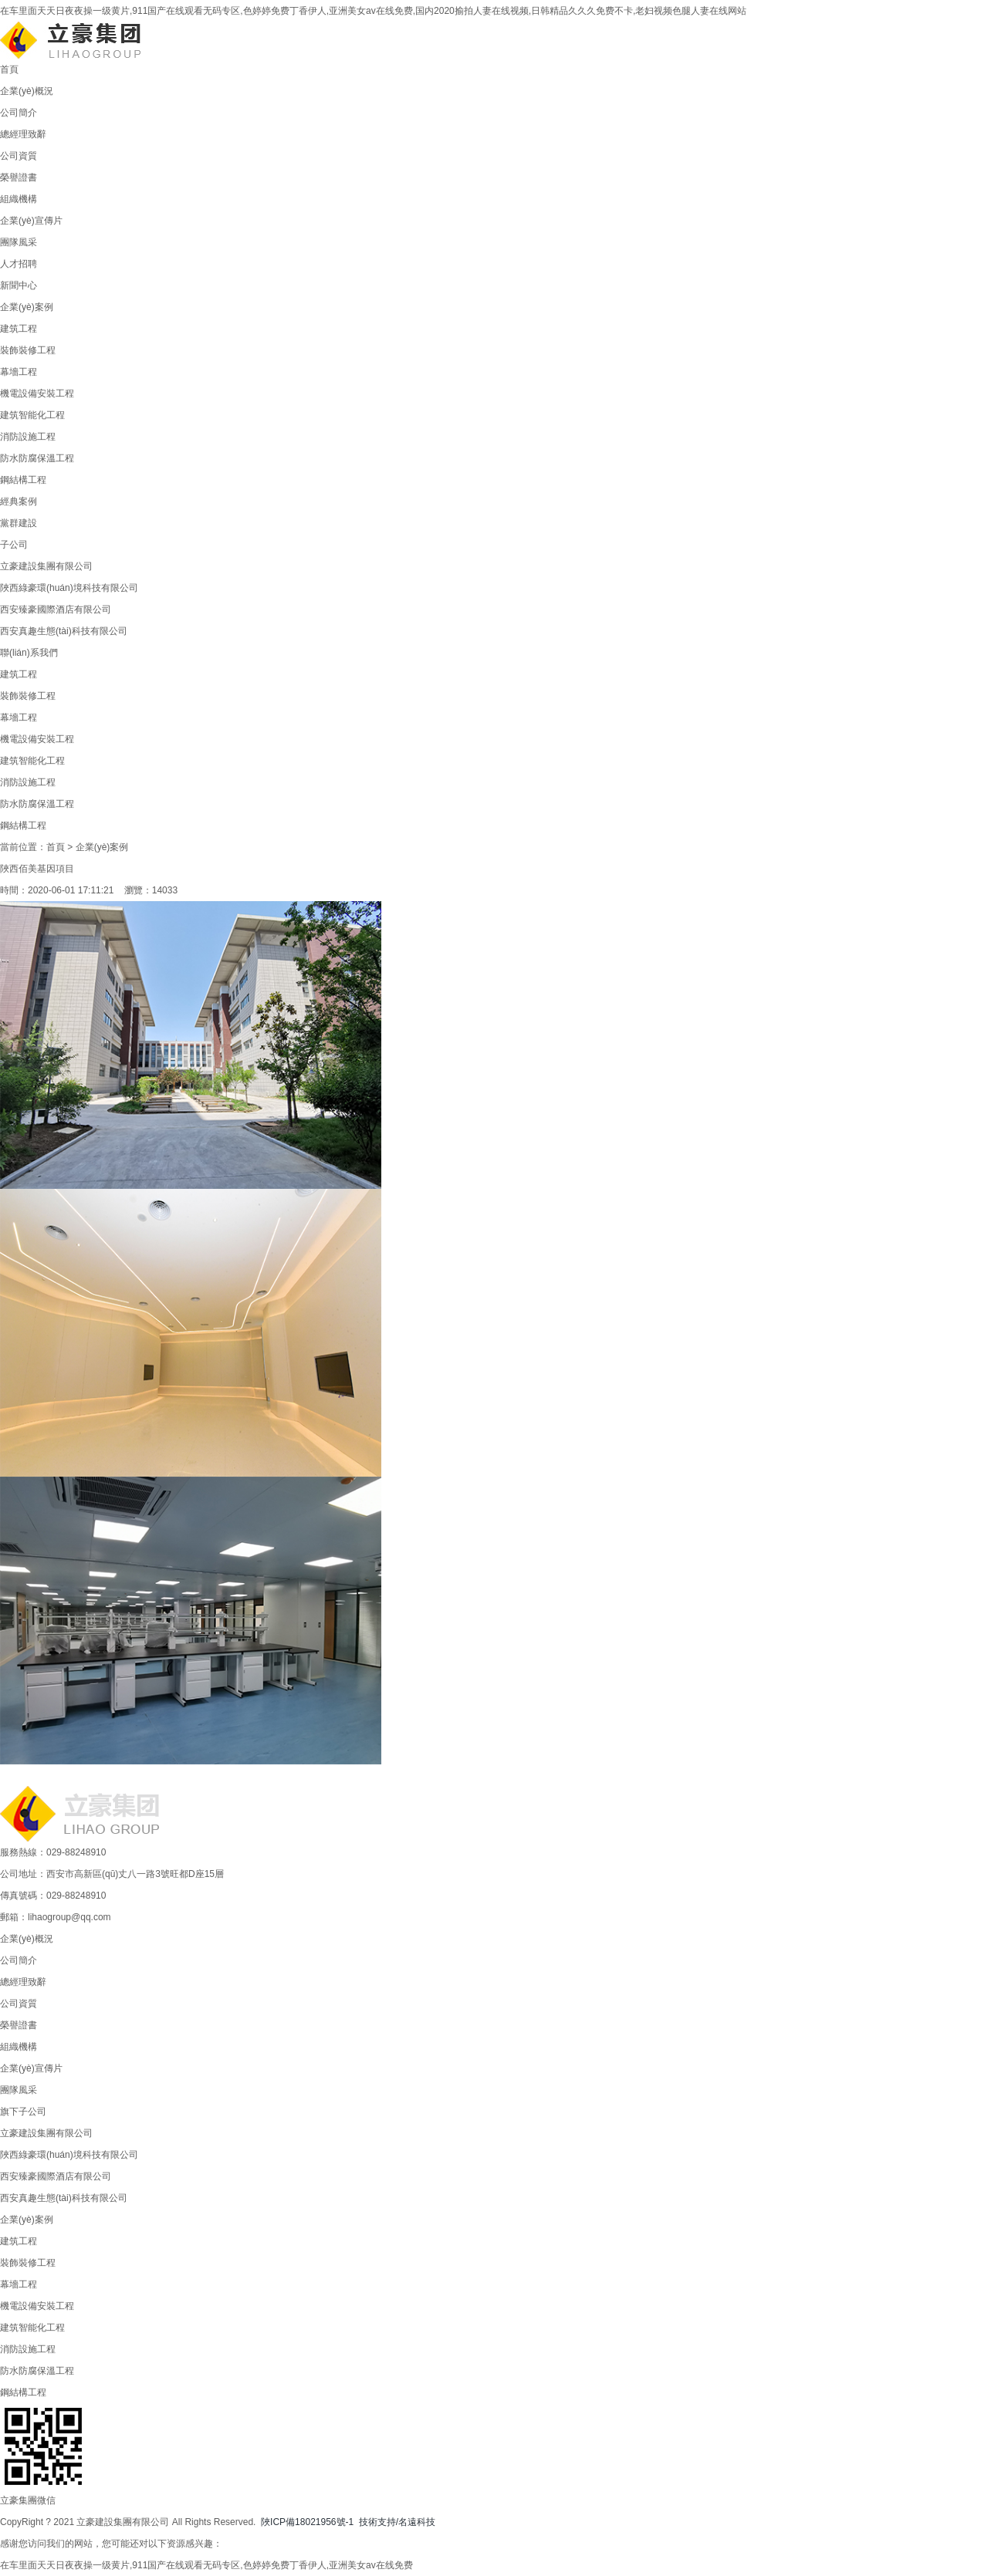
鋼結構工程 (23, 479)
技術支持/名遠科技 (397, 2522)
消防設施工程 (28, 436)
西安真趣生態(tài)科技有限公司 (63, 631)
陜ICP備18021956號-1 (307, 2522)
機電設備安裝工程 (37, 393)
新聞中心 (18, 285)
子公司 (14, 544)
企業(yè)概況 (26, 91)
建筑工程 (18, 328)
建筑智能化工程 (32, 415)
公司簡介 (18, 112)
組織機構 (18, 199)
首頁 (9, 69)
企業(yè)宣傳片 (31, 220)
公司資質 (18, 155)
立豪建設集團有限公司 (46, 566)
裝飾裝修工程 (28, 350)
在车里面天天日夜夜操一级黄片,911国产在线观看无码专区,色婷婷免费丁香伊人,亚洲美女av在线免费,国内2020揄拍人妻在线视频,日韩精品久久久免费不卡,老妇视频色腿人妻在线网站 (373, 10)
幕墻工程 (18, 371)
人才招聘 (18, 263)
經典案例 (18, 501)
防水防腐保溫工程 (37, 458)
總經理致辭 (23, 134)
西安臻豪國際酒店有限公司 (55, 609)
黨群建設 (18, 523)
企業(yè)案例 (26, 307)
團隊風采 (18, 242)
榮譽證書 (18, 177)
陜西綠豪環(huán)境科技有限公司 (69, 587)
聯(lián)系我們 (29, 652)
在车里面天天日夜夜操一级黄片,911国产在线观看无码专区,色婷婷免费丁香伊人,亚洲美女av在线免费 (206, 2565)
